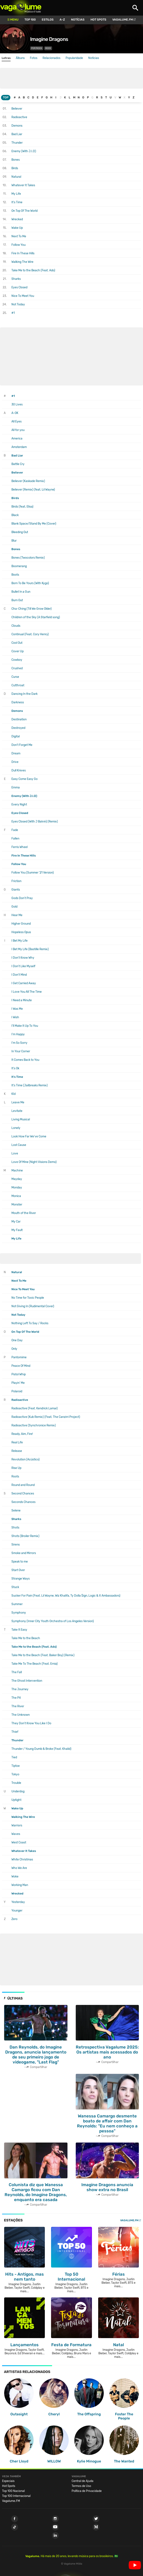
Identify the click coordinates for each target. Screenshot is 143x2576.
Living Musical (20, 1119)
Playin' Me (18, 1383)
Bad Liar (16, 134)
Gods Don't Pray (22, 898)
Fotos (33, 58)
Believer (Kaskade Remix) (28, 481)
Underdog (17, 1791)
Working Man (19, 1885)
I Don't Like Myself (23, 966)
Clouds (15, 626)
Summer (17, 1604)
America (16, 438)
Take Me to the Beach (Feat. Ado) (33, 270)
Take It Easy (19, 1629)
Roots (15, 1476)
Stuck (15, 1587)
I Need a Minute (21, 1000)
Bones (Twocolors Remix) (28, 557)
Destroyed (18, 728)
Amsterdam (19, 447)
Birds (14, 168)
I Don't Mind (19, 975)
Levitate (16, 1111)
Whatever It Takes (23, 185)
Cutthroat (17, 685)
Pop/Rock (36, 48)
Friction (16, 881)
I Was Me (17, 1009)
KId (13, 1094)
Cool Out (16, 643)
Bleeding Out (19, 532)
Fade (14, 830)
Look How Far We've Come (28, 1136)
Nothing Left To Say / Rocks (29, 1323)
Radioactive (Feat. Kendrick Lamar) (34, 1408)
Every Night (19, 804)
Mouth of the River (23, 1213)
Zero (14, 1919)
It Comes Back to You (25, 1060)
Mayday (16, 1179)
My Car (16, 1221)
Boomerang (19, 566)
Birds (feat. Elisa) (22, 506)
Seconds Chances (23, 1502)
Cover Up (17, 651)
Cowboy (16, 660)
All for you (17, 430)
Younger (16, 1910)
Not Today (18, 304)
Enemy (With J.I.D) (23, 151)
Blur (14, 540)
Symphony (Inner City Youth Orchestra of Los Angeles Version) (52, 1621)
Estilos (48, 19)
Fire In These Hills (22, 253)
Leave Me (17, 1102)
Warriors (16, 1825)
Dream (15, 753)
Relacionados (51, 58)
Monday (16, 1187)
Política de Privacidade (87, 2491)
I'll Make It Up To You (24, 1026)
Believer (16, 108)
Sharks (16, 279)
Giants (15, 889)
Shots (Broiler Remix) (25, 1536)
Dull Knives (18, 770)
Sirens (15, 1544)
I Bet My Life (19, 940)
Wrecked (17, 219)
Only (14, 1349)
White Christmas (22, 1859)
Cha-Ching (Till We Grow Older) (31, 609)
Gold (14, 906)
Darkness (17, 702)
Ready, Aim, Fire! (22, 1434)
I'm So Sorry (19, 1043)
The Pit (16, 1698)
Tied (14, 1757)
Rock (48, 48)
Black (15, 515)
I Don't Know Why (22, 957)
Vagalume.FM (122, 19)
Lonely (15, 1128)
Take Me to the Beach (25, 1638)
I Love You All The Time (26, 992)
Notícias (77, 19)
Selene (16, 1510)
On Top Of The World (24, 211)
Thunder (17, 142)
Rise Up (16, 1468)
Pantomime (19, 1357)
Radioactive (19, 117)
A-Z (62, 19)
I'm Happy (18, 1034)
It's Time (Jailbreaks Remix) (29, 1085)
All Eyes (16, 421)
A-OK (14, 413)
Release (16, 1451)
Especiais (8, 2481)
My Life (16, 194)
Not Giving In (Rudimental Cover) (32, 1306)
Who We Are (19, 1868)
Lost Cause (18, 1145)
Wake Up (17, 228)
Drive (14, 762)
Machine (17, 1170)
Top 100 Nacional (13, 2491)
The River (17, 1706)
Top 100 (30, 19)
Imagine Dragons (49, 39)
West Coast (18, 1842)
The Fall (16, 1672)
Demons (16, 125)
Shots (15, 1527)
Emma (15, 787)
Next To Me (18, 236)
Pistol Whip (18, 1374)
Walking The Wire (22, 262)
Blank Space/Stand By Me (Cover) (33, 523)
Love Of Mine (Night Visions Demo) (34, 1162)
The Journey (19, 1689)
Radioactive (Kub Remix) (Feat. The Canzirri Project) (45, 1417)
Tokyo (15, 1774)
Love (14, 1153)
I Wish (15, 1017)
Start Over (18, 1570)
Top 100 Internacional (16, 2496)
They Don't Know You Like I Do (31, 1723)
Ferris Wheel (19, 847)
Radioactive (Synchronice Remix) (33, 1425)
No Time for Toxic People (27, 1298)
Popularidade (74, 58)
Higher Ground (21, 923)
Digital (15, 736)
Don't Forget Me (21, 745)
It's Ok (15, 1068)
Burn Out (17, 600)
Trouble (16, 1783)
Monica (16, 1196)
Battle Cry (17, 464)
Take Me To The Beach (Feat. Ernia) (34, 1664)
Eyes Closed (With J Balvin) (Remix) (34, 821)
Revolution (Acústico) (25, 1459)
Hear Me (16, 915)
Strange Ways (20, 1578)
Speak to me (19, 1561)
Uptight (16, 1800)
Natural (16, 177)
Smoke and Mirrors (23, 1553)
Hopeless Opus (21, 932)
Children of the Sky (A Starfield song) (35, 617)
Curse (15, 677)
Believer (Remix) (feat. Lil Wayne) (33, 489)
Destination (19, 719)
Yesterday (18, 1902)
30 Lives (17, 404)
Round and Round (23, 1485)
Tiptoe (15, 1766)
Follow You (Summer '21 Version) (32, 872)
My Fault (17, 1230)
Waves (15, 1834)
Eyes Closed (19, 287)
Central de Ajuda (82, 2481)
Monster (16, 1204)
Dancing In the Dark (24, 694)
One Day (17, 1340)
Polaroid (16, 1391)
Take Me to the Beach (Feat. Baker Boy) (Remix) (43, 1655)
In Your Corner (20, 1051)
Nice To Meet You (22, 296)
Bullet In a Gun (20, 592)
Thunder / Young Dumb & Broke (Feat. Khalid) (41, 1749)
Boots (15, 574)
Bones (15, 160)
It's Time (16, 202)
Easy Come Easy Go (24, 779)
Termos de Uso (81, 2486)
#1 (13, 313)
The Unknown (20, 1715)
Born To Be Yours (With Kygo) (30, 583)
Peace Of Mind (20, 1366)
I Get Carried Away (23, 983)
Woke (14, 1876)
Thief (14, 1732)
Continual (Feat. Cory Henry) (30, 634)
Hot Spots (98, 19)
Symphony (18, 1612)
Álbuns (20, 58)
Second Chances (22, 1493)
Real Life (17, 1442)
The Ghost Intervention (26, 1681)
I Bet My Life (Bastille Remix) (30, 949)
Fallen (15, 838)
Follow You (18, 245)
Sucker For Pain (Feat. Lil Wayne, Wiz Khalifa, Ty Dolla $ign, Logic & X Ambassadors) (65, 1595)
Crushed (17, 668)
